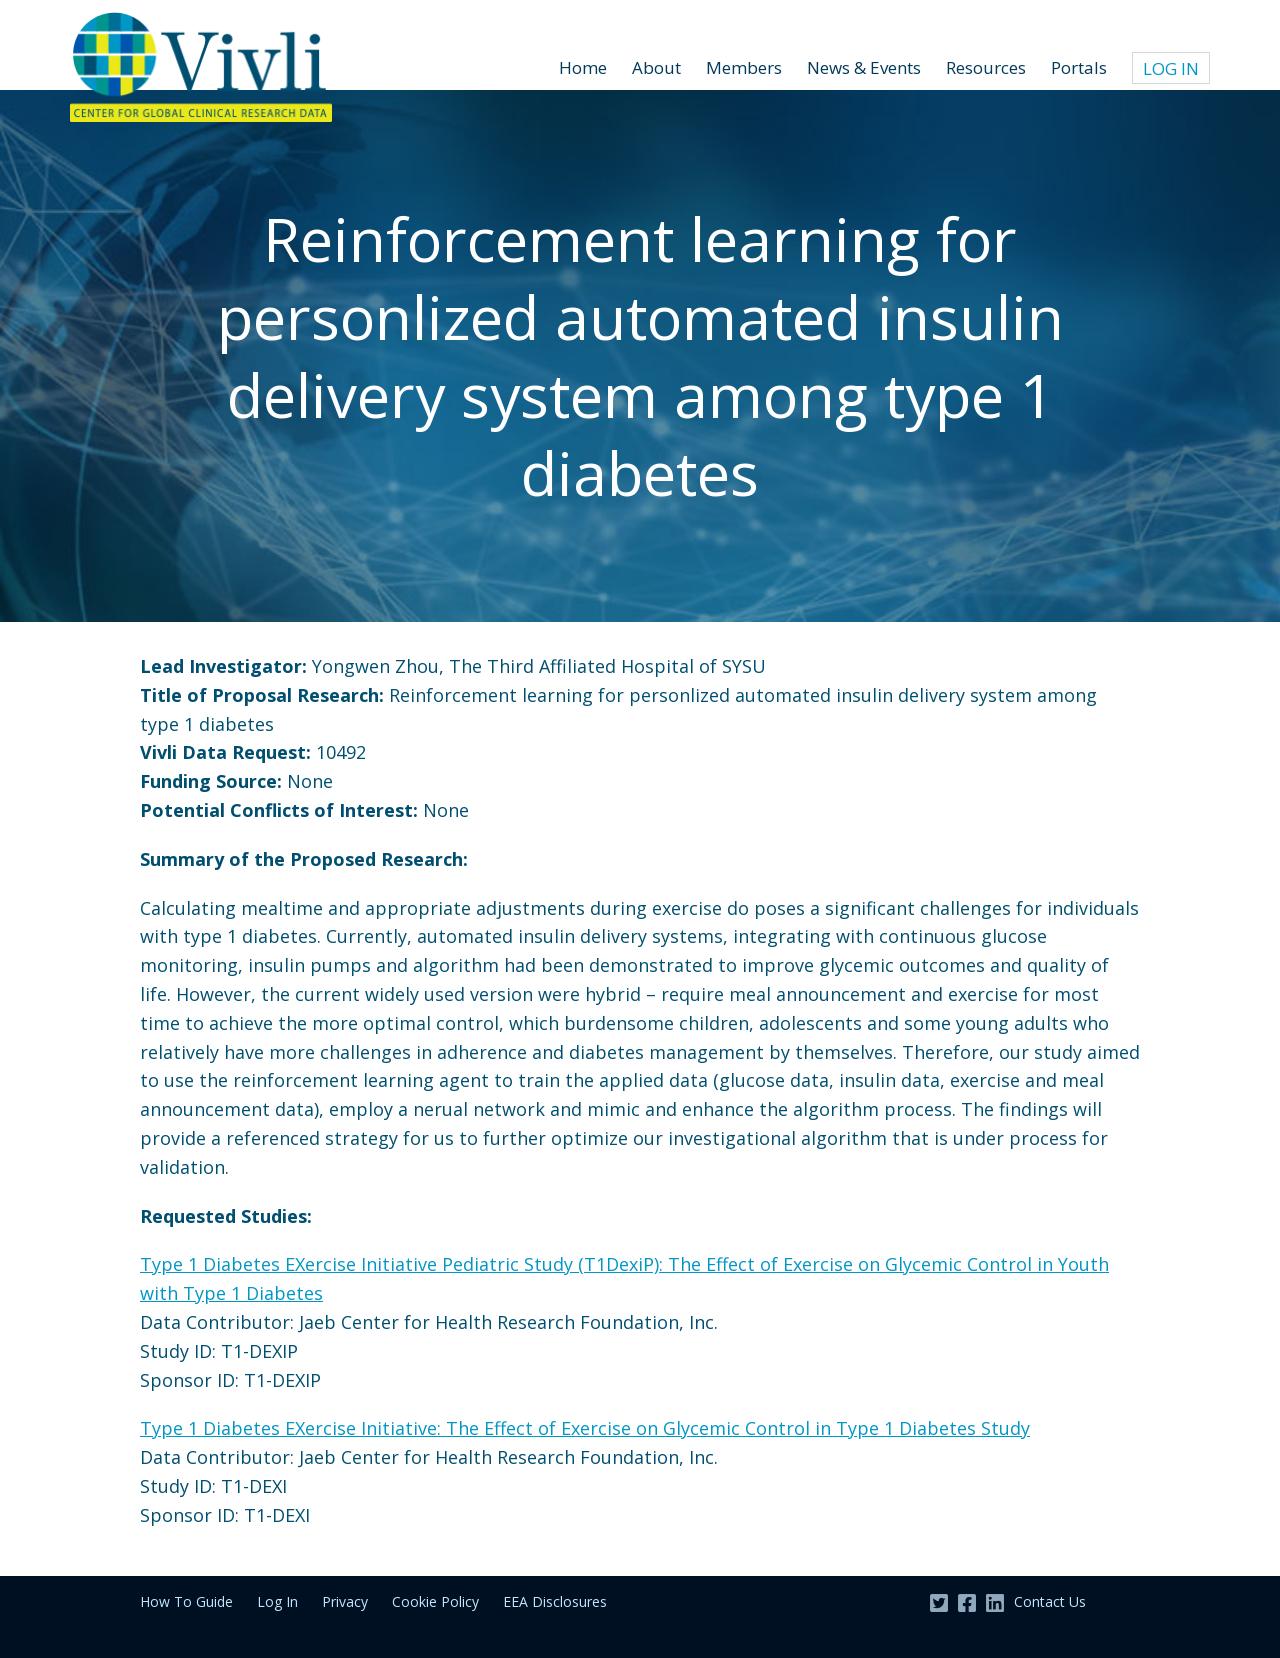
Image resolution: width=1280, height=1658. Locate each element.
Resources (986, 67)
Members (744, 67)
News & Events (864, 67)
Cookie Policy (435, 1601)
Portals (1079, 67)
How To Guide (186, 1601)
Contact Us (1050, 1601)
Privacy (345, 1601)
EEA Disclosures (555, 1601)
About (656, 67)
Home (583, 67)
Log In (1171, 68)
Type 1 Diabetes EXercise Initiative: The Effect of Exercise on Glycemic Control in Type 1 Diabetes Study (585, 1428)
